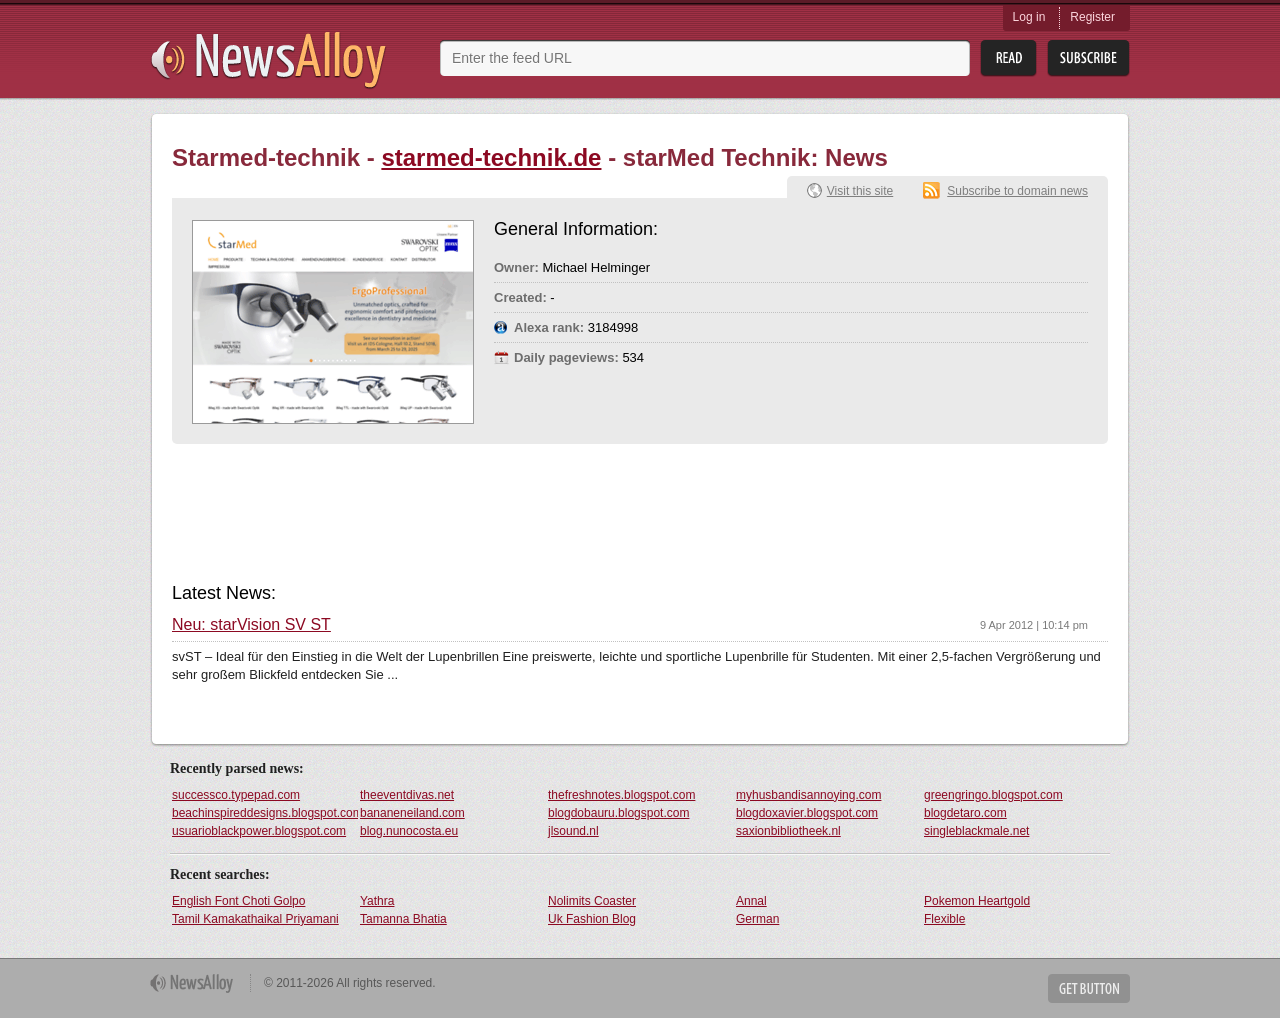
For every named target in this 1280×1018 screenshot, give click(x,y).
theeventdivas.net (407, 795)
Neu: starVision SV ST (251, 625)
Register (1092, 17)
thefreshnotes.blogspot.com (621, 795)
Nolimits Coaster (592, 901)
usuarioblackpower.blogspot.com (259, 831)
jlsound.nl (573, 831)
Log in (1029, 17)
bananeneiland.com (412, 813)
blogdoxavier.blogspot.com (807, 813)
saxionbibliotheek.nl (788, 831)
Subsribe (1088, 58)
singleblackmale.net (976, 831)
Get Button (1089, 988)
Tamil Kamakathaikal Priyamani (255, 919)
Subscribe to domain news (1017, 191)
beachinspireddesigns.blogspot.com (265, 813)
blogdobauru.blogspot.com (618, 813)
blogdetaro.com (965, 813)
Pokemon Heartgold (977, 901)
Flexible (944, 919)
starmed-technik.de (491, 157)
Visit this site (860, 191)
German (757, 919)
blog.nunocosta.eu (409, 831)
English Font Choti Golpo (238, 901)
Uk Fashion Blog (592, 919)
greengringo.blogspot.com (993, 795)
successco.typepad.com (236, 795)
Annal (751, 901)
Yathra (377, 901)
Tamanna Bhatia (403, 919)
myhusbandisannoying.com (808, 795)
